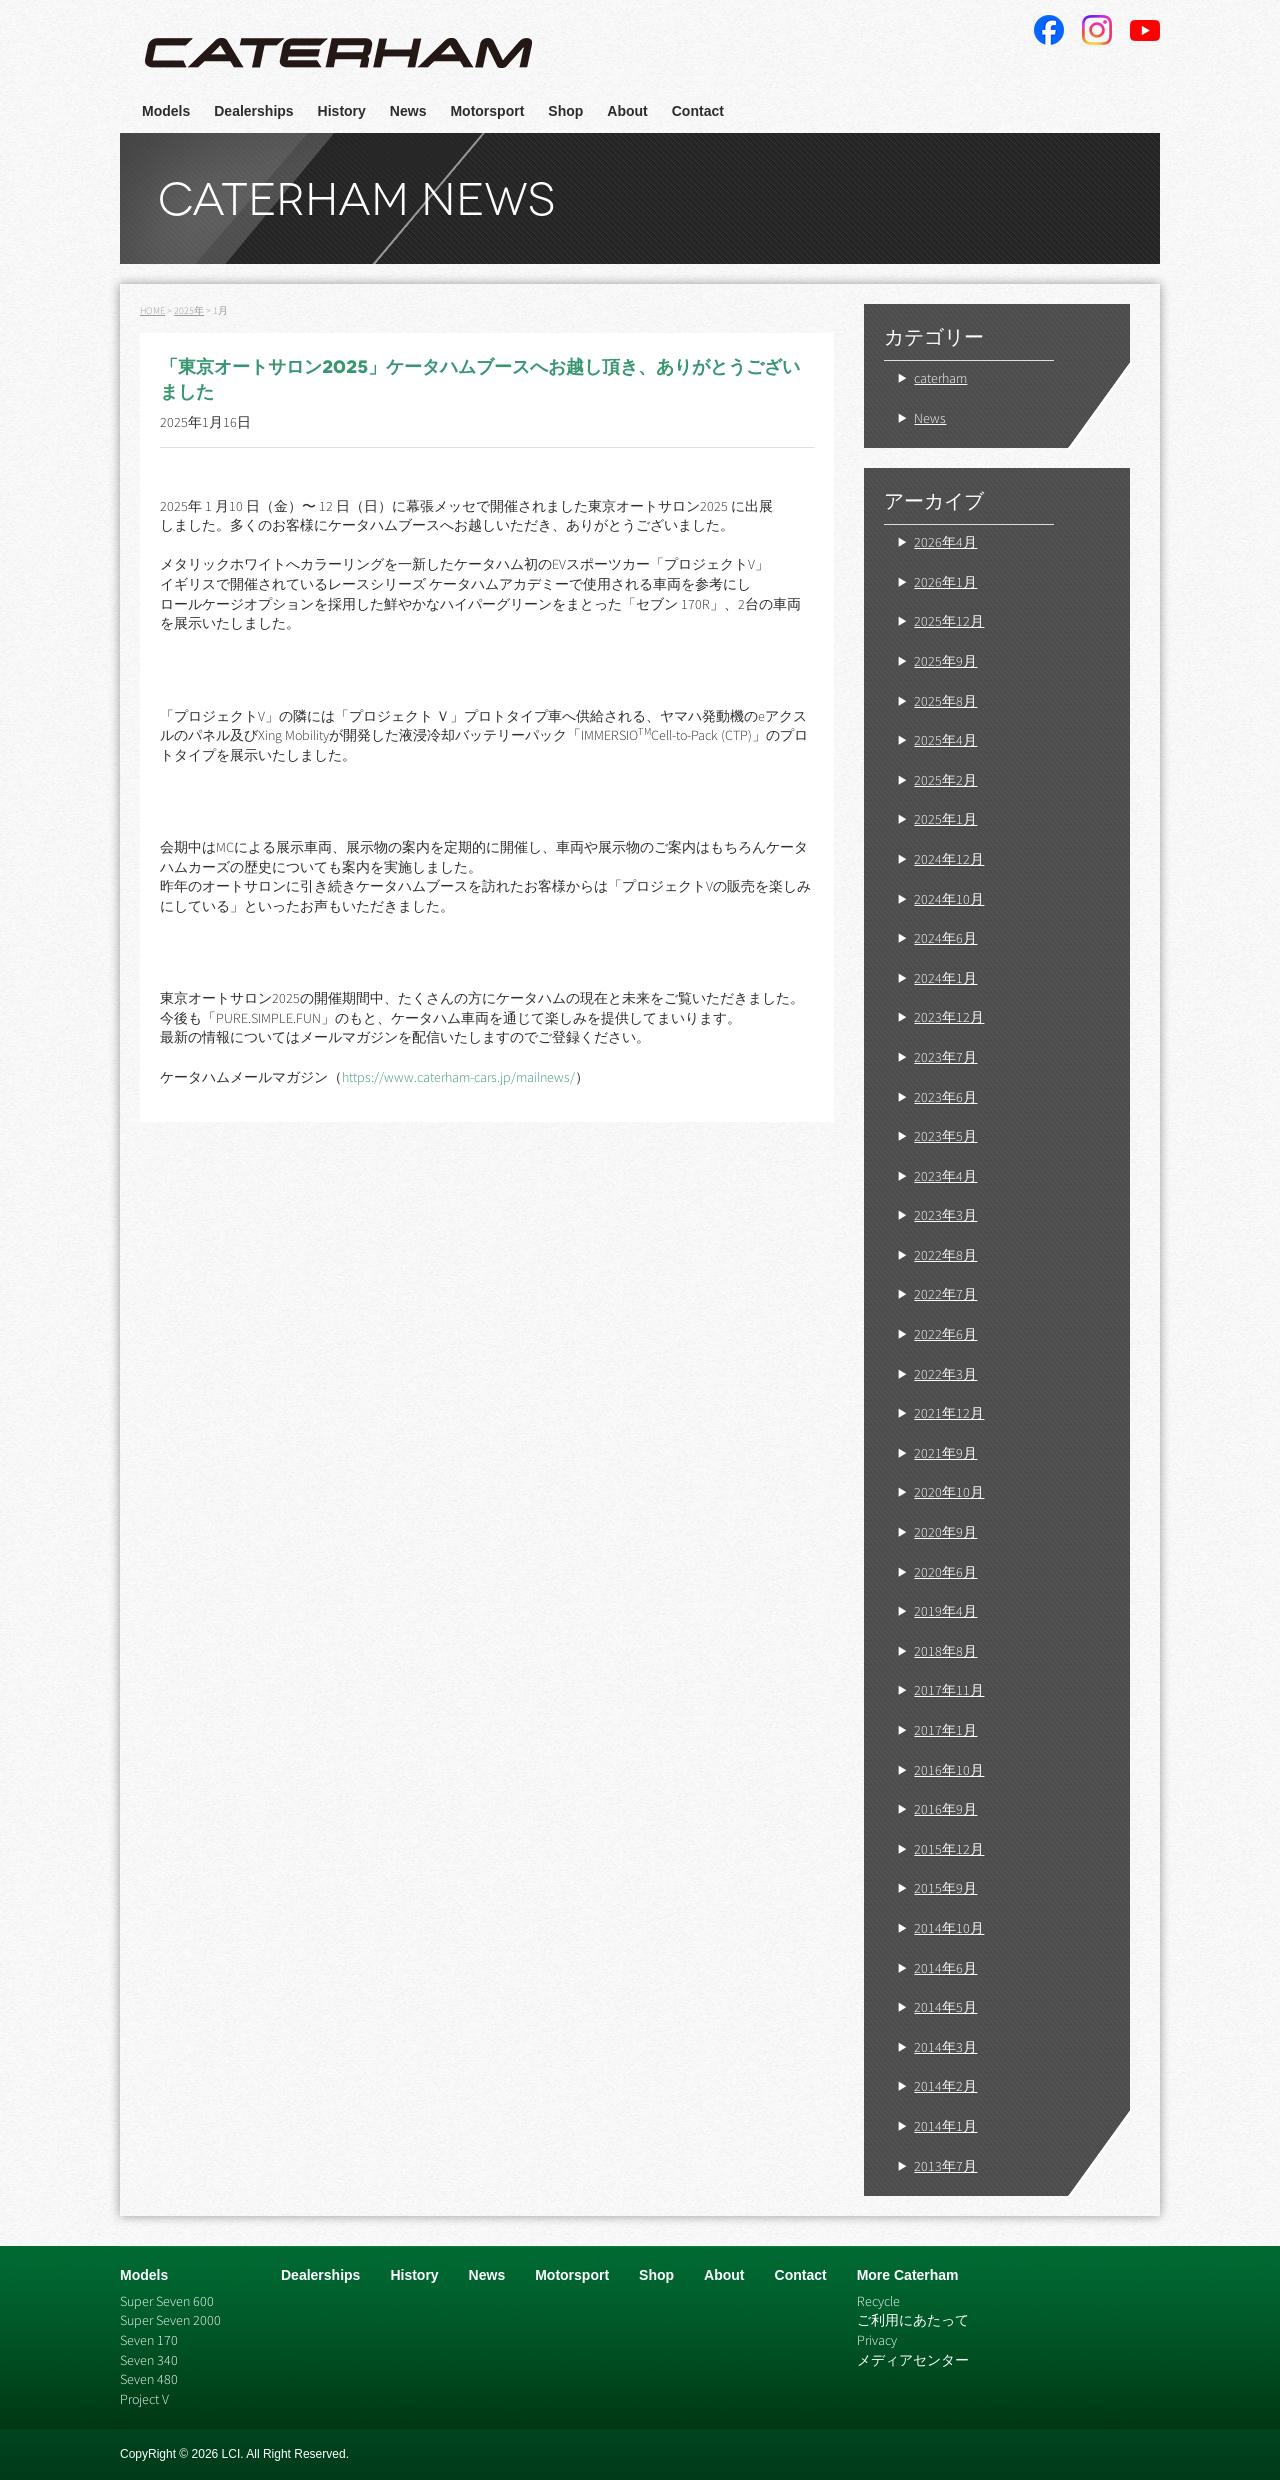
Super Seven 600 (167, 2301)
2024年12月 (949, 859)
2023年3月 (945, 1215)
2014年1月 (945, 2126)
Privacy (877, 2340)
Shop (565, 111)
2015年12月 (949, 1849)
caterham (940, 378)
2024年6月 (945, 938)
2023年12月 (949, 1017)
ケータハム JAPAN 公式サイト (339, 54)
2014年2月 (945, 2086)
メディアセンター (913, 2360)
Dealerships (253, 111)
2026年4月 (945, 542)
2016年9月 (945, 1809)
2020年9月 (945, 1532)
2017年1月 (945, 1730)
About (627, 111)
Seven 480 (149, 2379)
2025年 (189, 310)
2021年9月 (945, 1453)
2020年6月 (945, 1572)
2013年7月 (945, 2166)
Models (166, 111)
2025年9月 (945, 661)
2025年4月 (945, 740)
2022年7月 (945, 1294)
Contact (698, 111)
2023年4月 (945, 1176)
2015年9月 (945, 1888)
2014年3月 (945, 2047)
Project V (144, 2399)
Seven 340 (149, 2360)
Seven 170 (149, 2340)
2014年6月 (945, 1968)
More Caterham (908, 2275)
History (342, 111)
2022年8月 (945, 1255)
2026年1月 (945, 582)
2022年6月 (945, 1334)
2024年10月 (949, 899)
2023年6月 (945, 1097)
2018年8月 (945, 1651)
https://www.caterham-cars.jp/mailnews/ (458, 1077)
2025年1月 (945, 819)
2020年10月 (949, 1492)
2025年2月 (945, 780)
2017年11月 (949, 1690)
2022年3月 (945, 1374)
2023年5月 (945, 1136)
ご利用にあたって (913, 2320)
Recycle (878, 2301)
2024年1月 (945, 978)
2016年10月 (949, 1770)
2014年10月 (949, 1928)
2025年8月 (945, 701)
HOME (152, 310)
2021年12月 (949, 1413)
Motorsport (487, 111)
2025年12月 (949, 621)
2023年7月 (945, 1057)
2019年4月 (945, 1611)
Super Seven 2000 (170, 2320)
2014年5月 (945, 2007)
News (408, 111)
